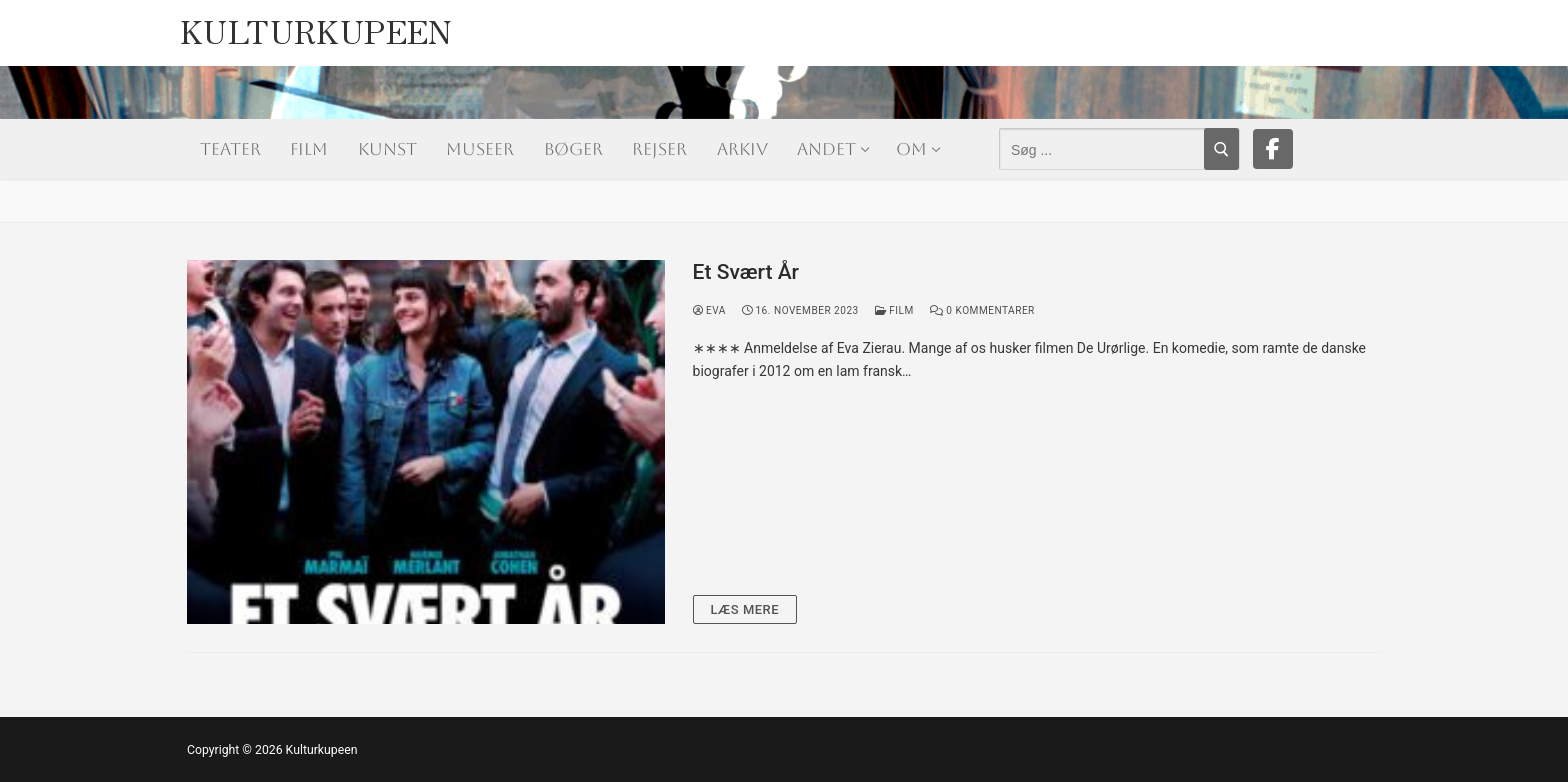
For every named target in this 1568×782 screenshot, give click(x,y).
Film (894, 310)
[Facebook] (1273, 149)
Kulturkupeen (316, 25)
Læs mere (745, 609)
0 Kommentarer (982, 310)
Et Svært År (746, 272)
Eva (709, 310)
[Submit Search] (1221, 149)
